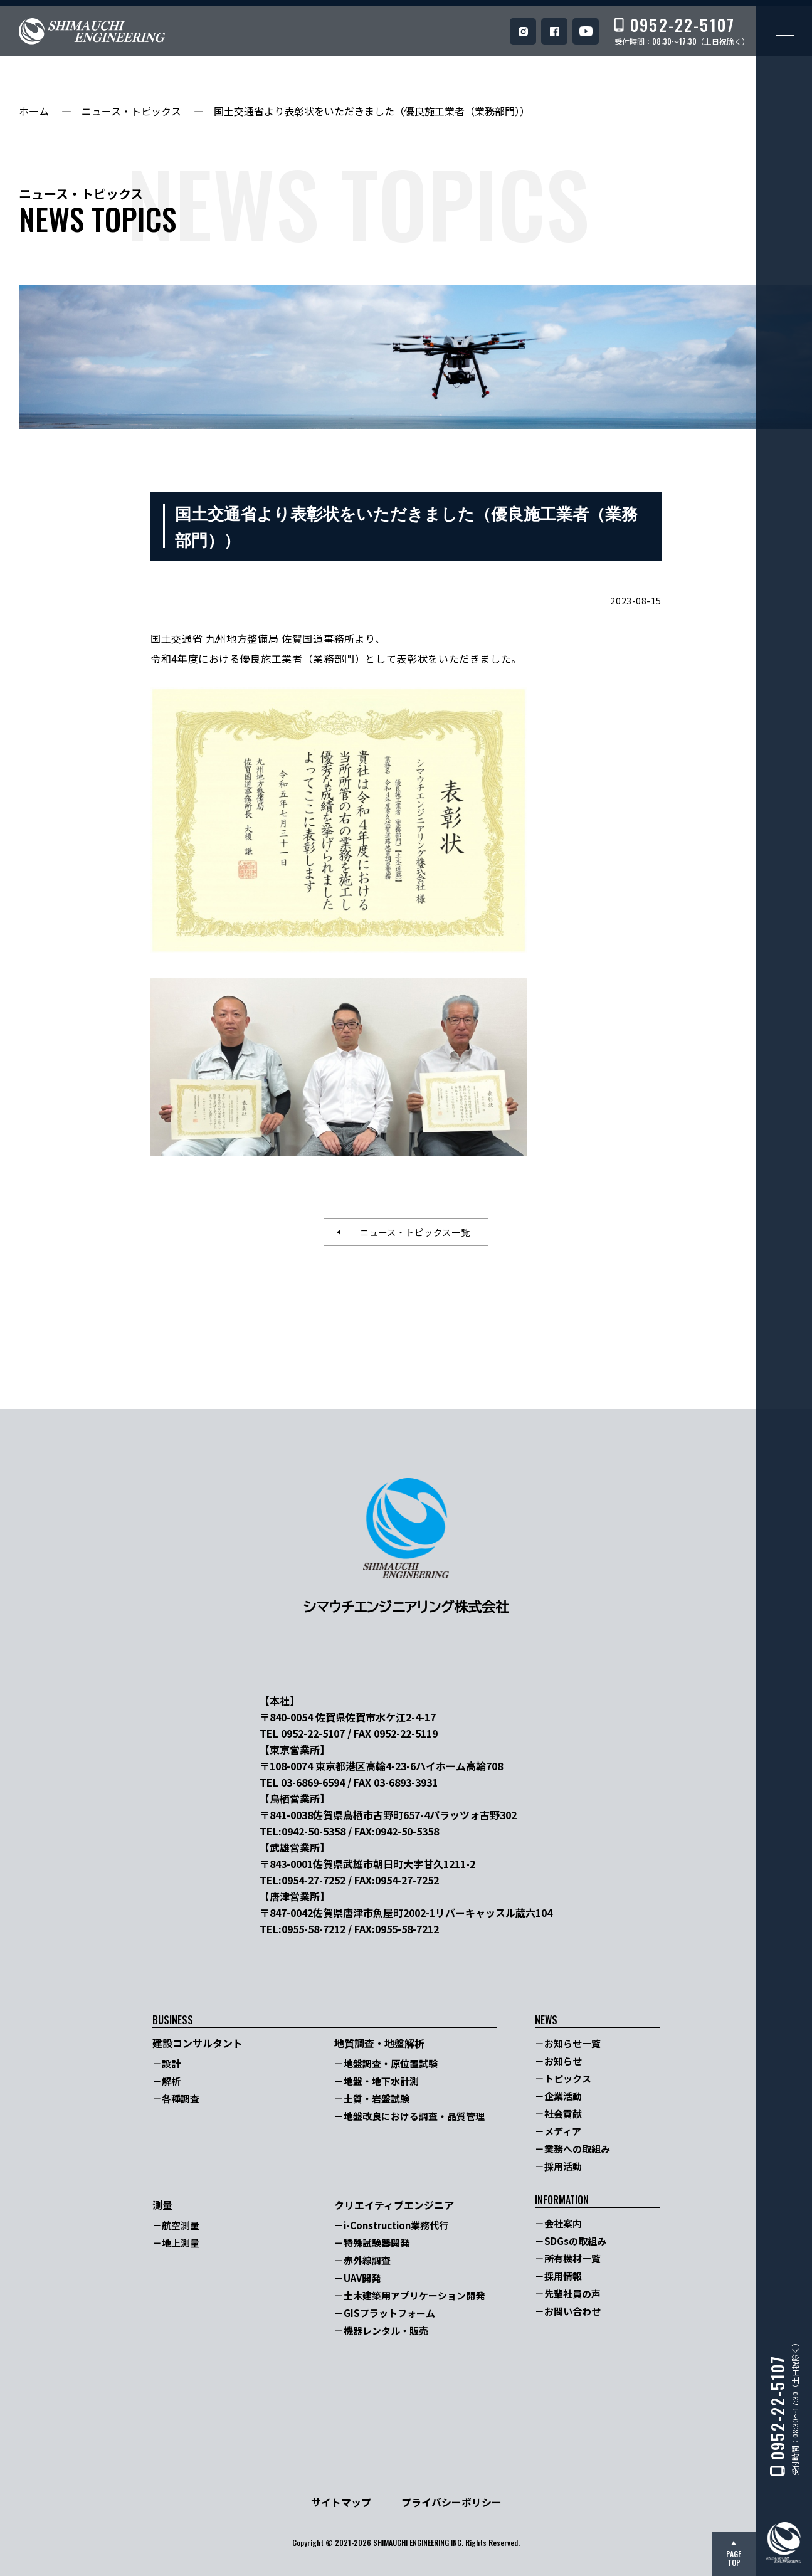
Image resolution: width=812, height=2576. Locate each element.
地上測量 (180, 2242)
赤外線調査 (367, 2260)
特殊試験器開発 (376, 2242)
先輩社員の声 (572, 2293)
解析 (171, 2081)
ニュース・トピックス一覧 (410, 1232)
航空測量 (180, 2225)
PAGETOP (733, 2558)
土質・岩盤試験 (376, 2098)
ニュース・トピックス (131, 111)
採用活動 (563, 2166)
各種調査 (180, 2098)
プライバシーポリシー (451, 2502)
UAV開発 (362, 2277)
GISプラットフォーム (389, 2313)
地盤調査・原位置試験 (391, 2063)
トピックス (567, 2078)
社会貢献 (563, 2113)
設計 (171, 2063)
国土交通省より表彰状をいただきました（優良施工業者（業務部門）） (372, 111)
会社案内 (563, 2223)
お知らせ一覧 (572, 2043)
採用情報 (563, 2276)
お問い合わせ (572, 2311)
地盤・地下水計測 (381, 2081)
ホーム (34, 111)
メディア (562, 2131)
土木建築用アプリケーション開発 (414, 2295)
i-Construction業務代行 (396, 2225)
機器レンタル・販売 (386, 2330)
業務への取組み (577, 2148)
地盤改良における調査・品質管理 (414, 2116)
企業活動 (563, 2096)
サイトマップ (341, 2502)
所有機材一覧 (572, 2258)
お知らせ (563, 2060)
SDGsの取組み (575, 2240)
